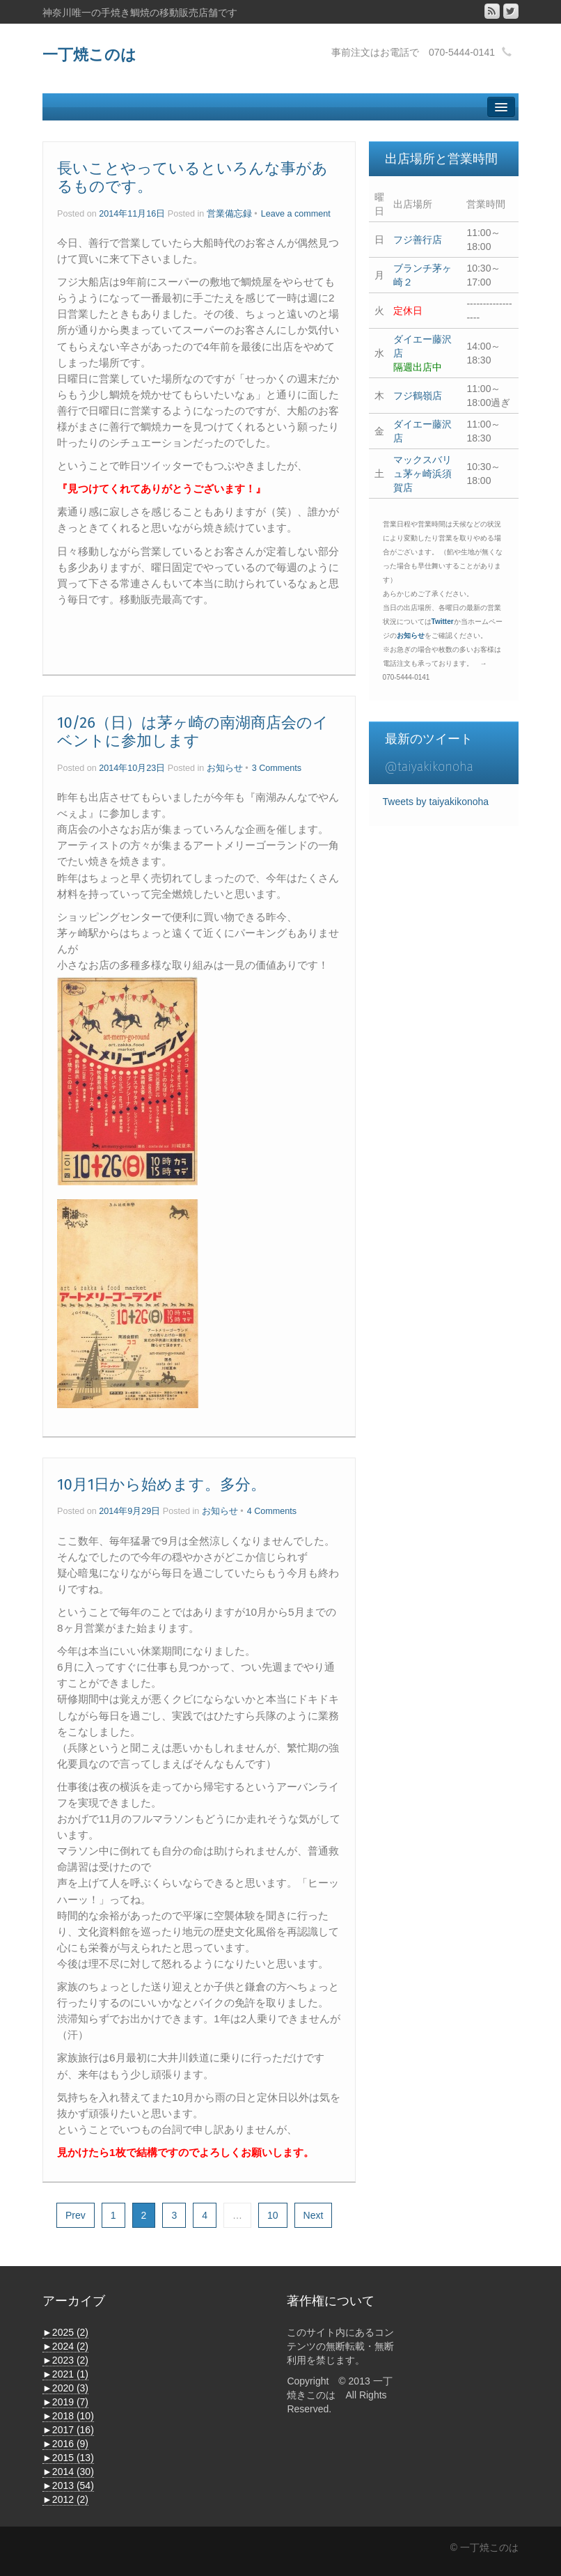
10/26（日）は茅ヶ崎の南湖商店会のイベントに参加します (193, 731)
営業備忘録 (229, 214)
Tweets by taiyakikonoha (436, 801)
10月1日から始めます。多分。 (161, 1484)
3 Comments (276, 768)
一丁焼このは (89, 54)
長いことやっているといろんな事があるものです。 (192, 177)
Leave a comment (296, 214)
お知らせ (225, 768)
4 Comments (272, 1511)
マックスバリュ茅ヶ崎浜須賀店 (422, 473)
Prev (75, 2215)
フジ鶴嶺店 (417, 395)
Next (313, 2215)
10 (272, 2215)
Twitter (443, 621)
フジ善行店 (417, 239)
